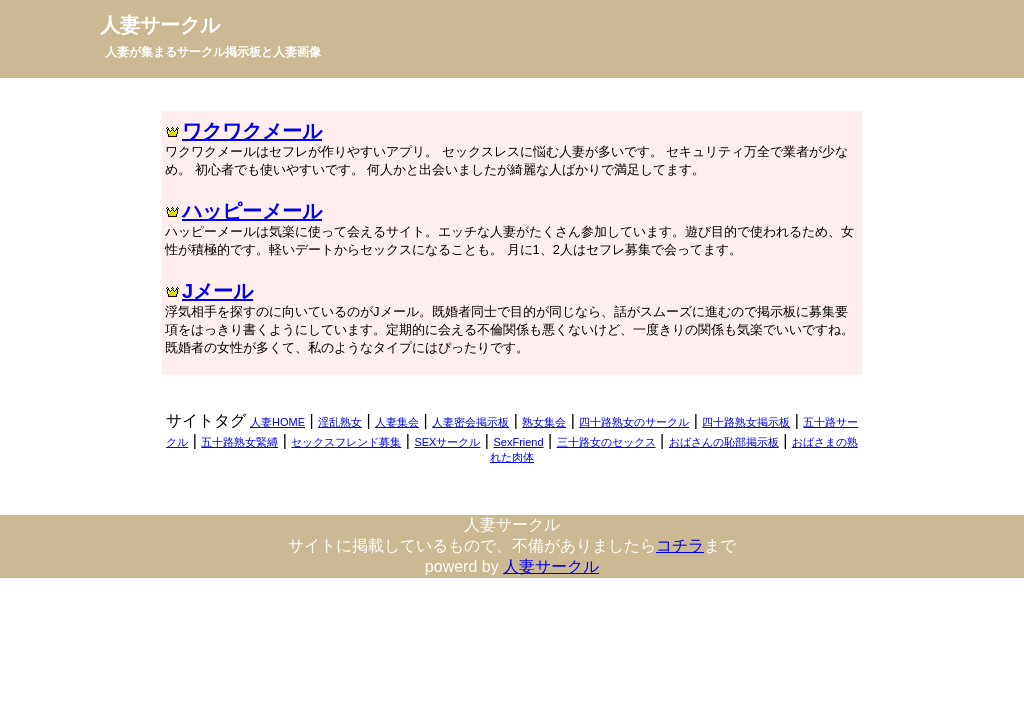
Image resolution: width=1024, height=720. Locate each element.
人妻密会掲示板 (470, 422)
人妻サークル (160, 25)
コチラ (680, 545)
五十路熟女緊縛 (239, 442)
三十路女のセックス (606, 442)
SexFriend (518, 442)
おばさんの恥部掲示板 (724, 442)
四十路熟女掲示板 (746, 422)
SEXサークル (447, 442)
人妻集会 (397, 422)
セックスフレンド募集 (346, 442)
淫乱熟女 (340, 422)
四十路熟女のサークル (634, 422)
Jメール (217, 291)
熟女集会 (544, 422)
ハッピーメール (252, 211)
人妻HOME (277, 422)
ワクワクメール (252, 131)
